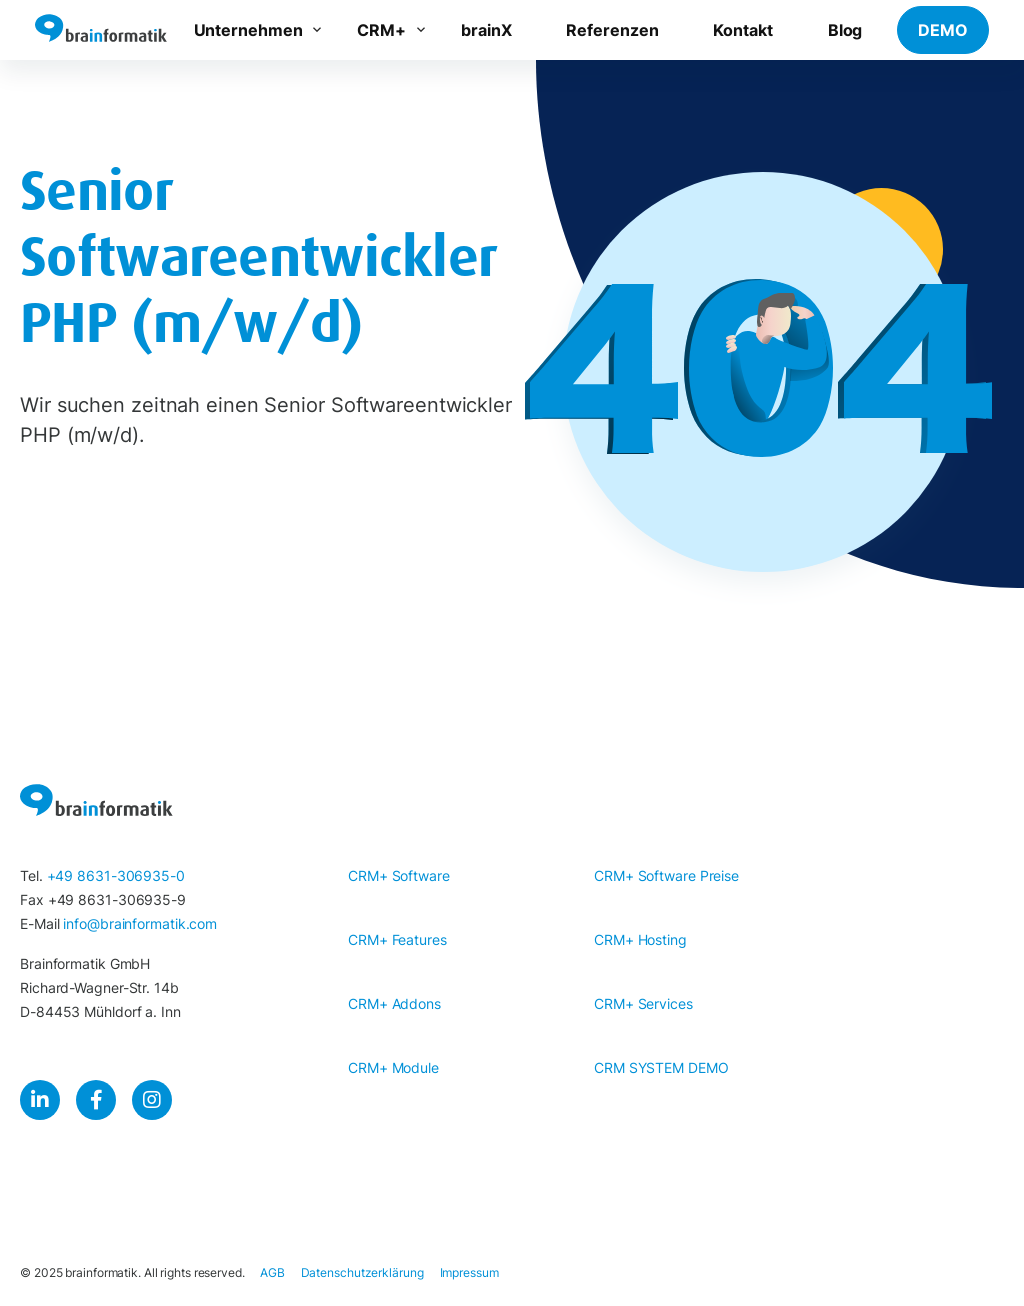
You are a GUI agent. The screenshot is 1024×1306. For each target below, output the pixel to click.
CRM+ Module (393, 1067)
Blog (845, 30)
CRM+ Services (643, 1003)
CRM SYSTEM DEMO (661, 1067)
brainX (486, 30)
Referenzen (612, 30)
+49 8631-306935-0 (116, 875)
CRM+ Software (399, 875)
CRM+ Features (397, 939)
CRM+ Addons (394, 1003)
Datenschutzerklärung (362, 1272)
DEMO (943, 30)
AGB (272, 1272)
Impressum (469, 1272)
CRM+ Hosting (640, 939)
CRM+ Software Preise (666, 875)
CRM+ (381, 30)
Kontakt (742, 30)
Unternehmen (248, 30)
